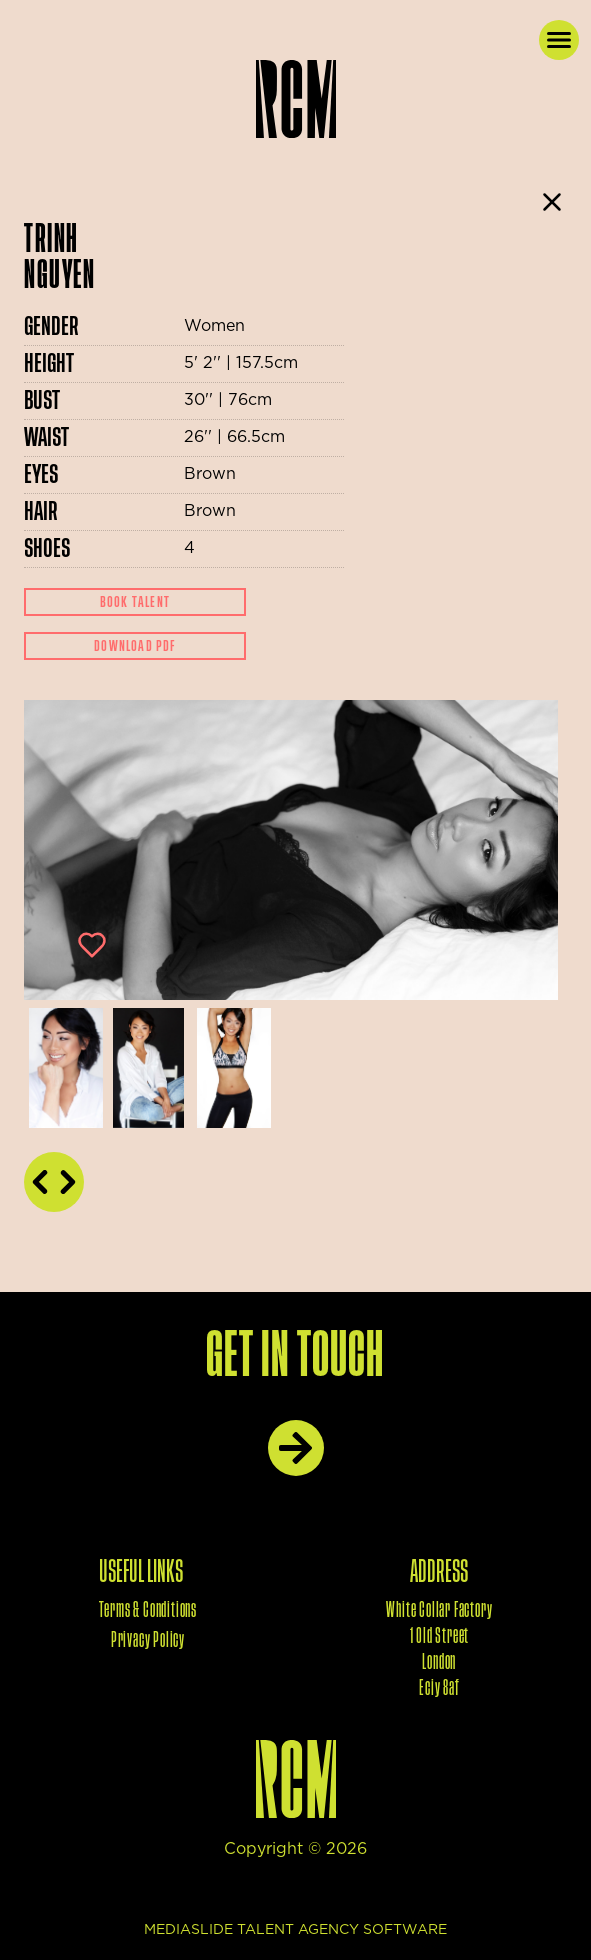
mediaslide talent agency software (295, 1930)
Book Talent (135, 602)
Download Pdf (134, 646)
